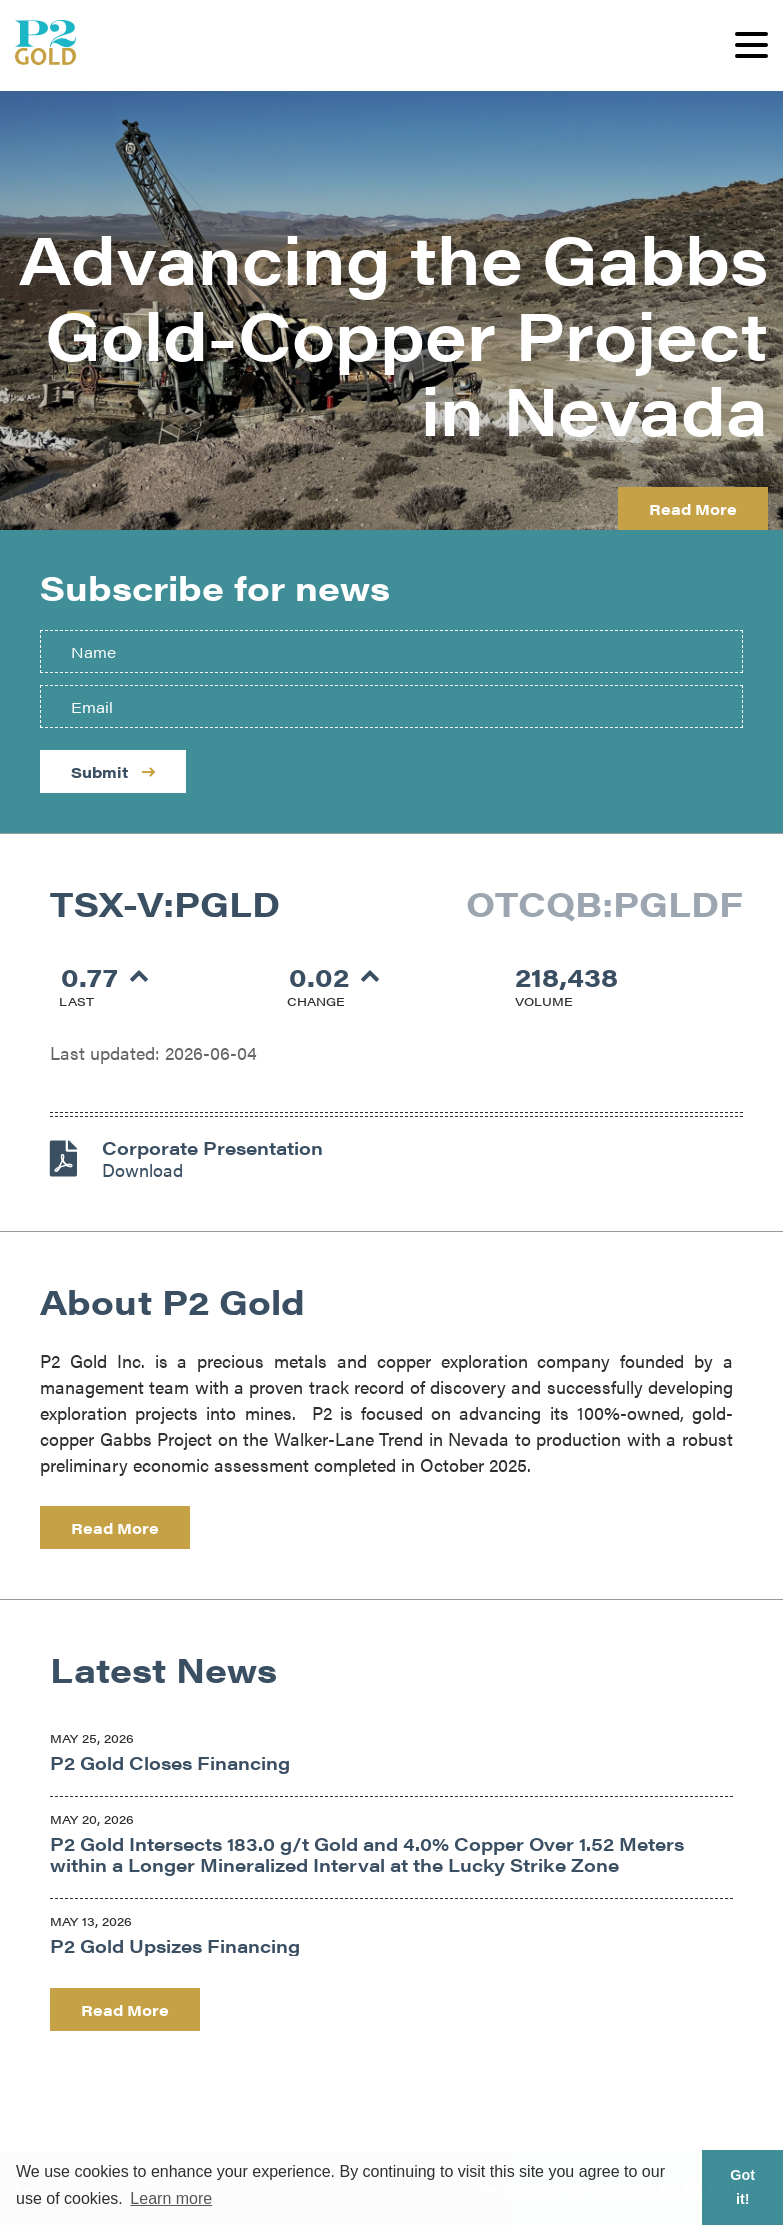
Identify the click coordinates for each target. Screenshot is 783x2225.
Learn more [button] (171, 2198)
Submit (113, 771)
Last (76, 1001)
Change (316, 1001)
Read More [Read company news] (125, 2009)
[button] (751, 45)
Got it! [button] (742, 2187)
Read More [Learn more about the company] (115, 1527)
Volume (544, 1001)
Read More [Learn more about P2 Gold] (693, 508)
